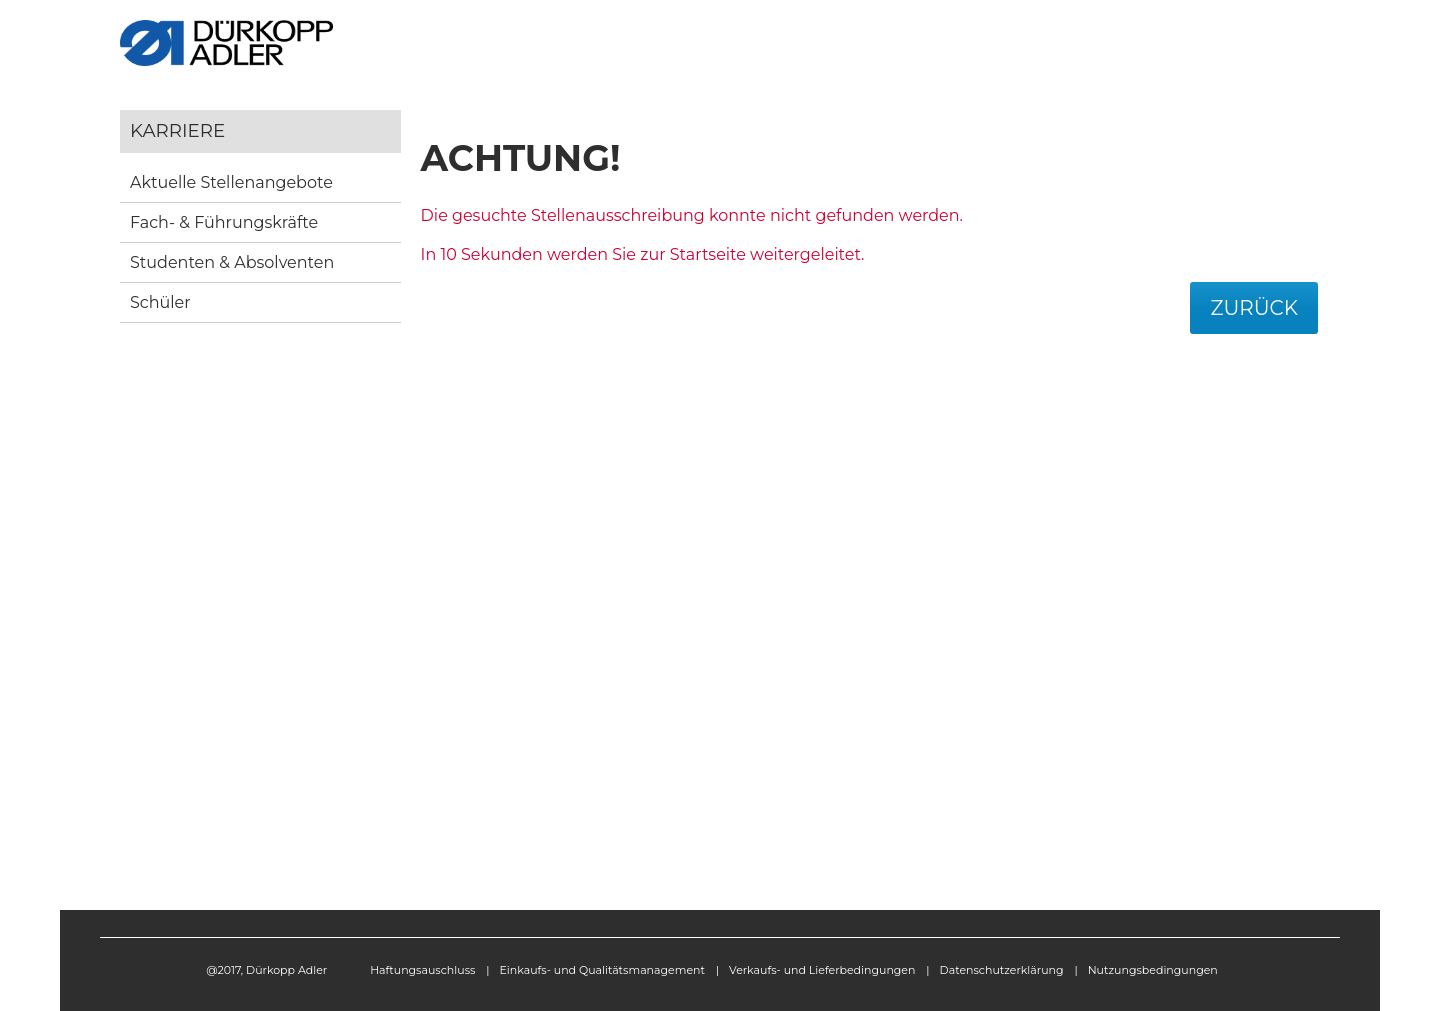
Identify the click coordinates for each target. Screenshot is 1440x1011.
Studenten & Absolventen (232, 262)
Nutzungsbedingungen (1153, 970)
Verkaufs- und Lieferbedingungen (822, 970)
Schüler (160, 302)
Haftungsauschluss (422, 970)
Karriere (177, 130)
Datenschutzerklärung (1002, 970)
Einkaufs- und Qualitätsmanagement (602, 970)
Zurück (1254, 308)
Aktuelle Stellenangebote (231, 182)
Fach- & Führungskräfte (224, 222)
